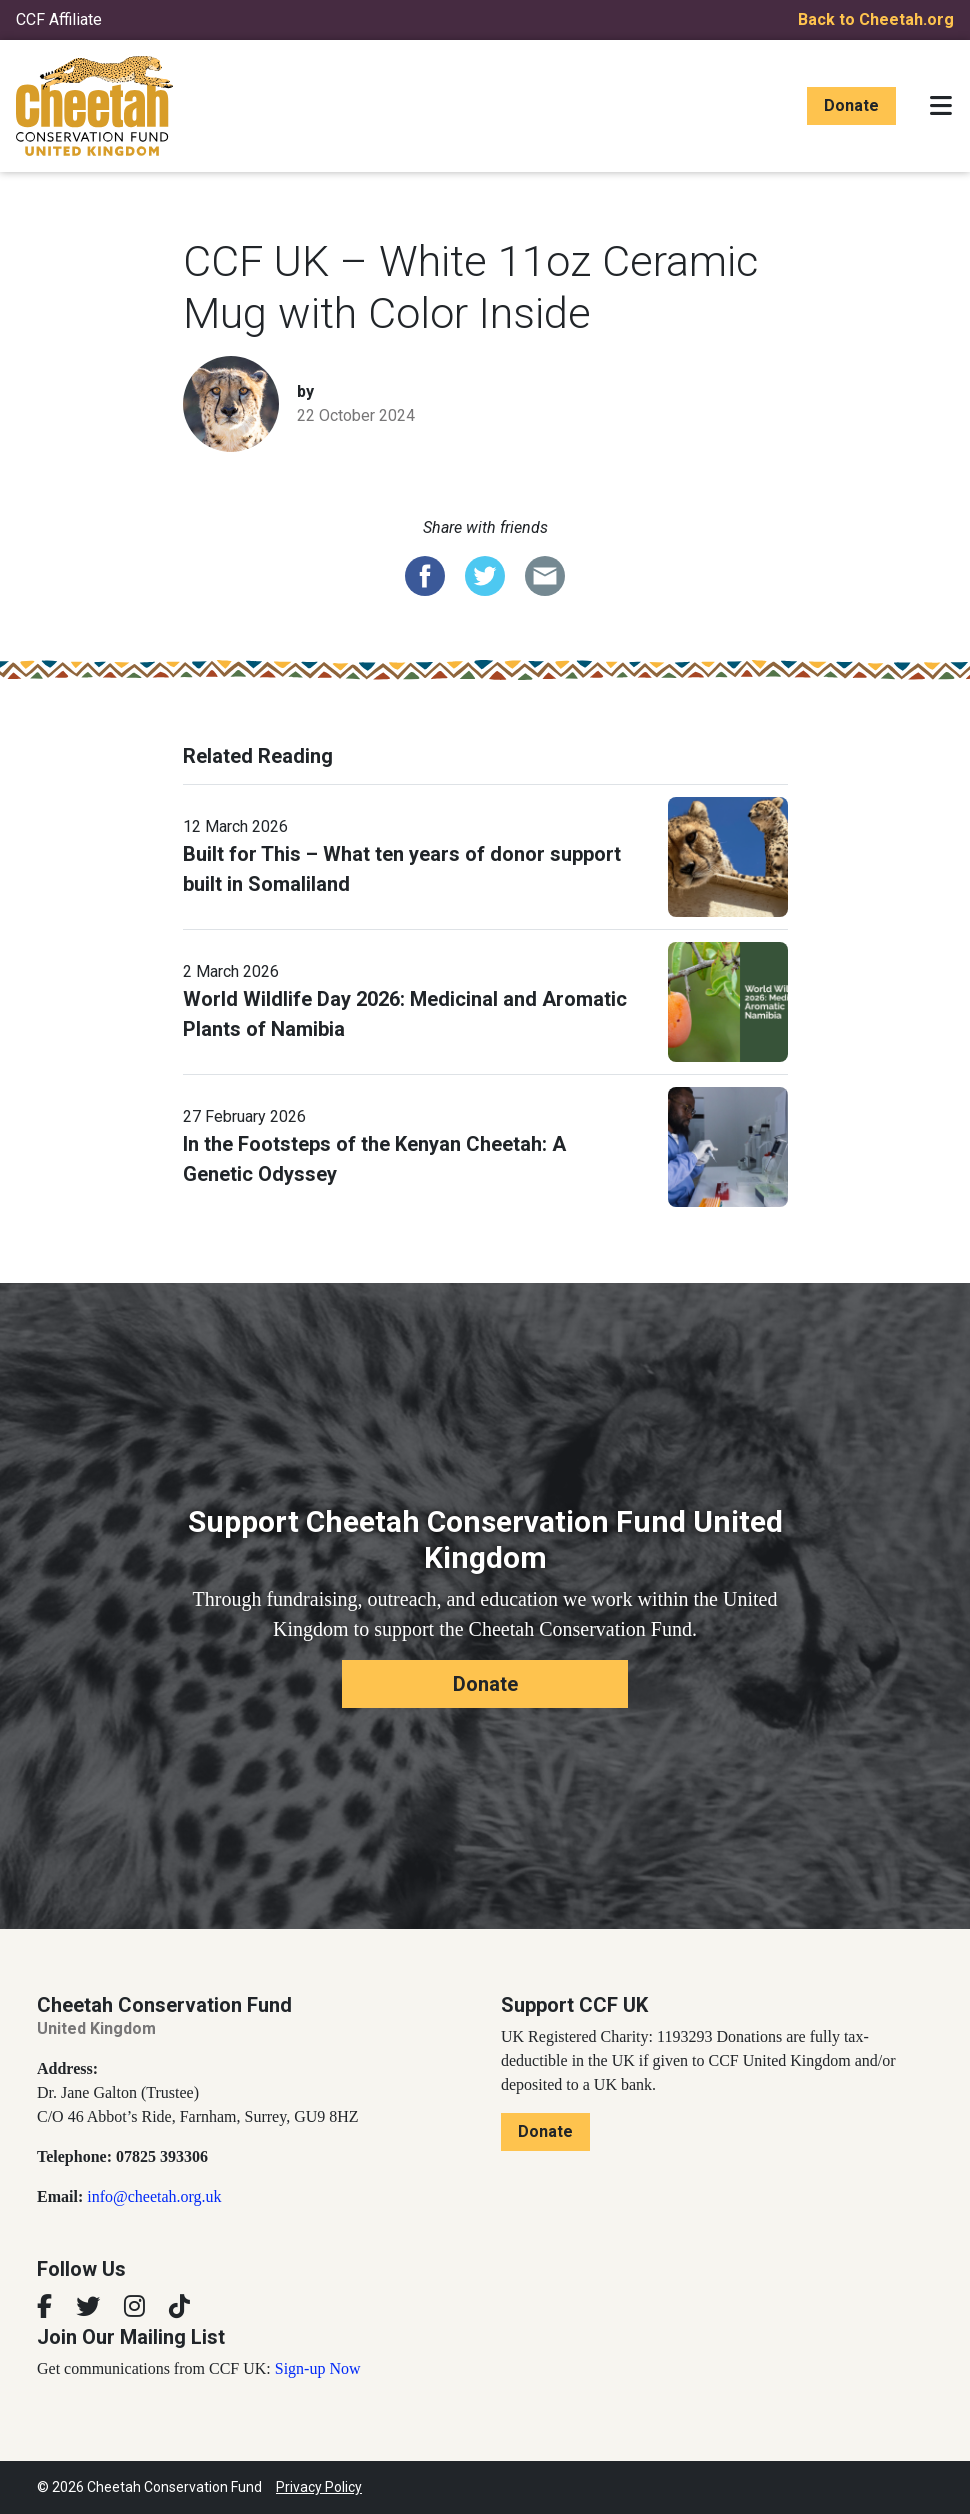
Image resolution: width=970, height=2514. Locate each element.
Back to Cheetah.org (876, 19)
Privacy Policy (319, 2487)
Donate (851, 105)
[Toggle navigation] (941, 106)
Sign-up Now (318, 2368)
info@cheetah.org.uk (154, 2196)
